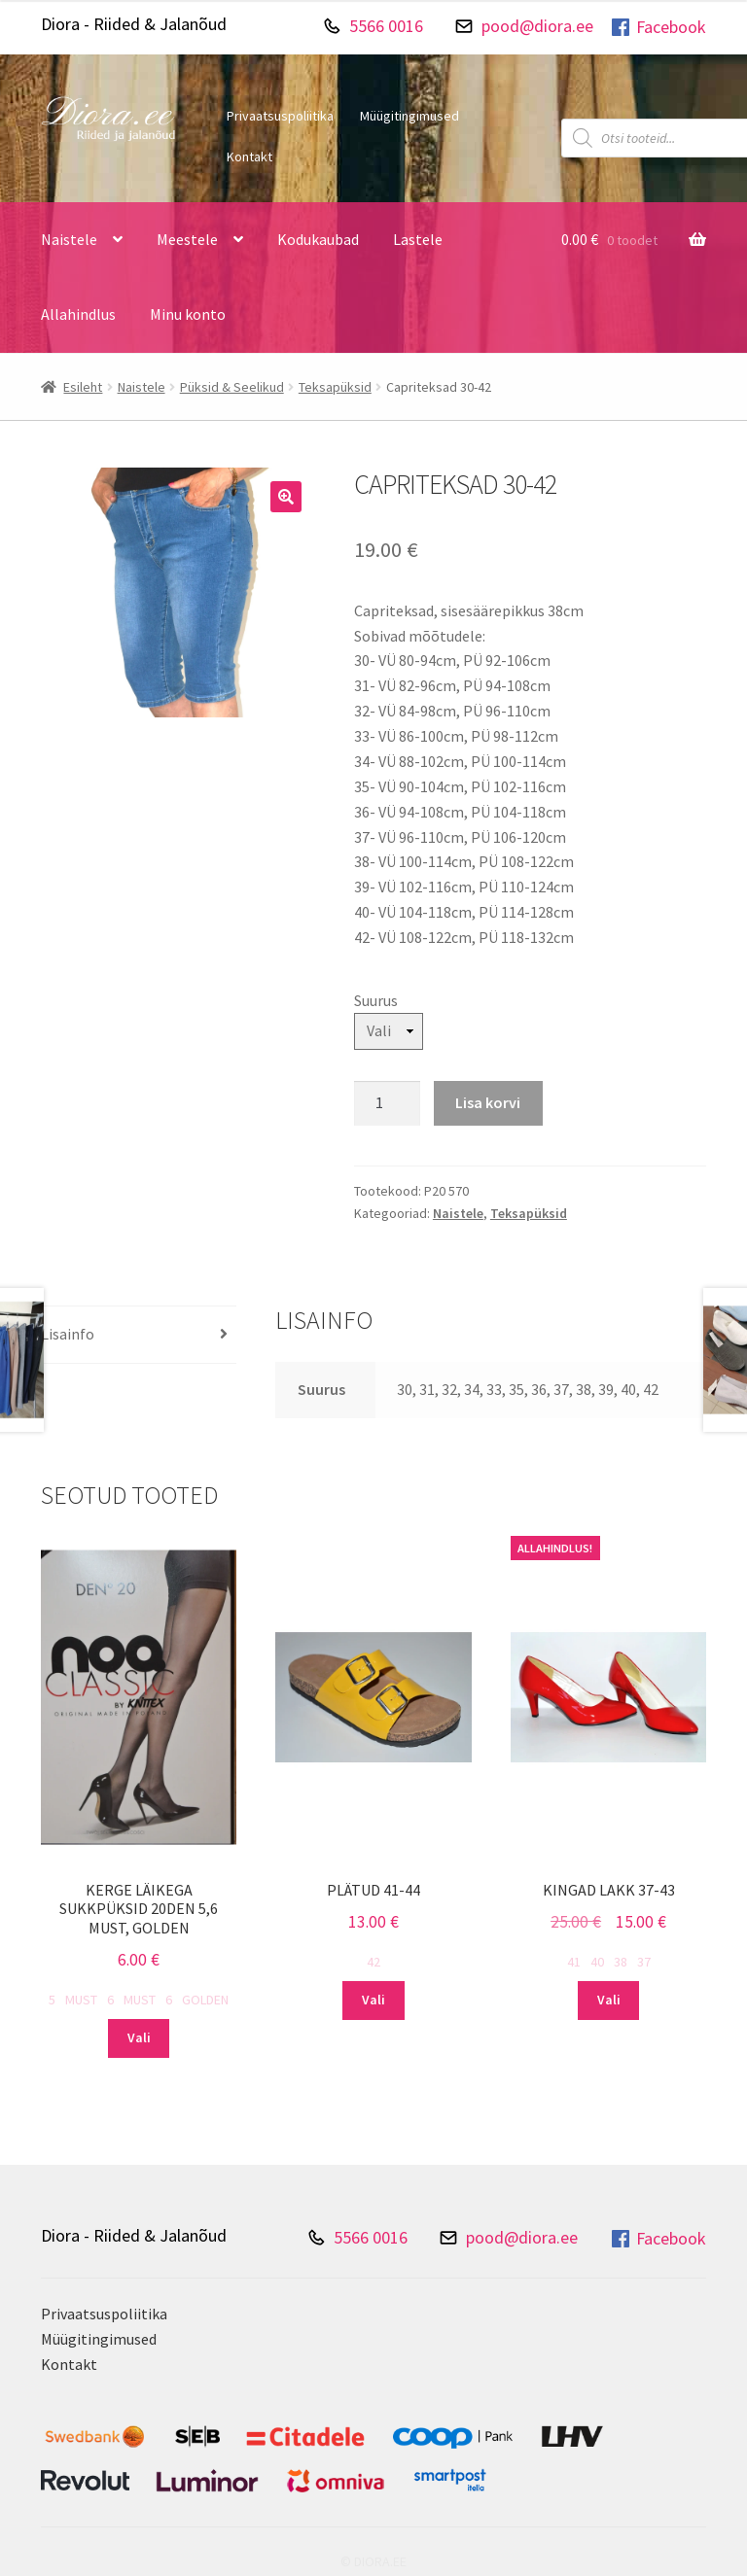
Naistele (69, 239)
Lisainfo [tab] (67, 1333)
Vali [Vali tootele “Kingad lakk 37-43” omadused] (609, 1999)
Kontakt (249, 156)
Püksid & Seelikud (232, 387)
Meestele (187, 239)
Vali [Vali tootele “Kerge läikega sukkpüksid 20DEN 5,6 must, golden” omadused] (139, 2037)
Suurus (376, 1000)
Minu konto (188, 314)
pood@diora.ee (537, 26)
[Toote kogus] (387, 1103)
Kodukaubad (318, 239)
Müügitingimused (409, 115)
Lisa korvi (487, 1102)
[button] (286, 496)
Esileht (82, 387)
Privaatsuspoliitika (280, 115)
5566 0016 (386, 26)
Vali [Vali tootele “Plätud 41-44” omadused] (373, 1999)
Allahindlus (78, 314)
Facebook (657, 27)
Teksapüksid (335, 387)
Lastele (418, 239)
